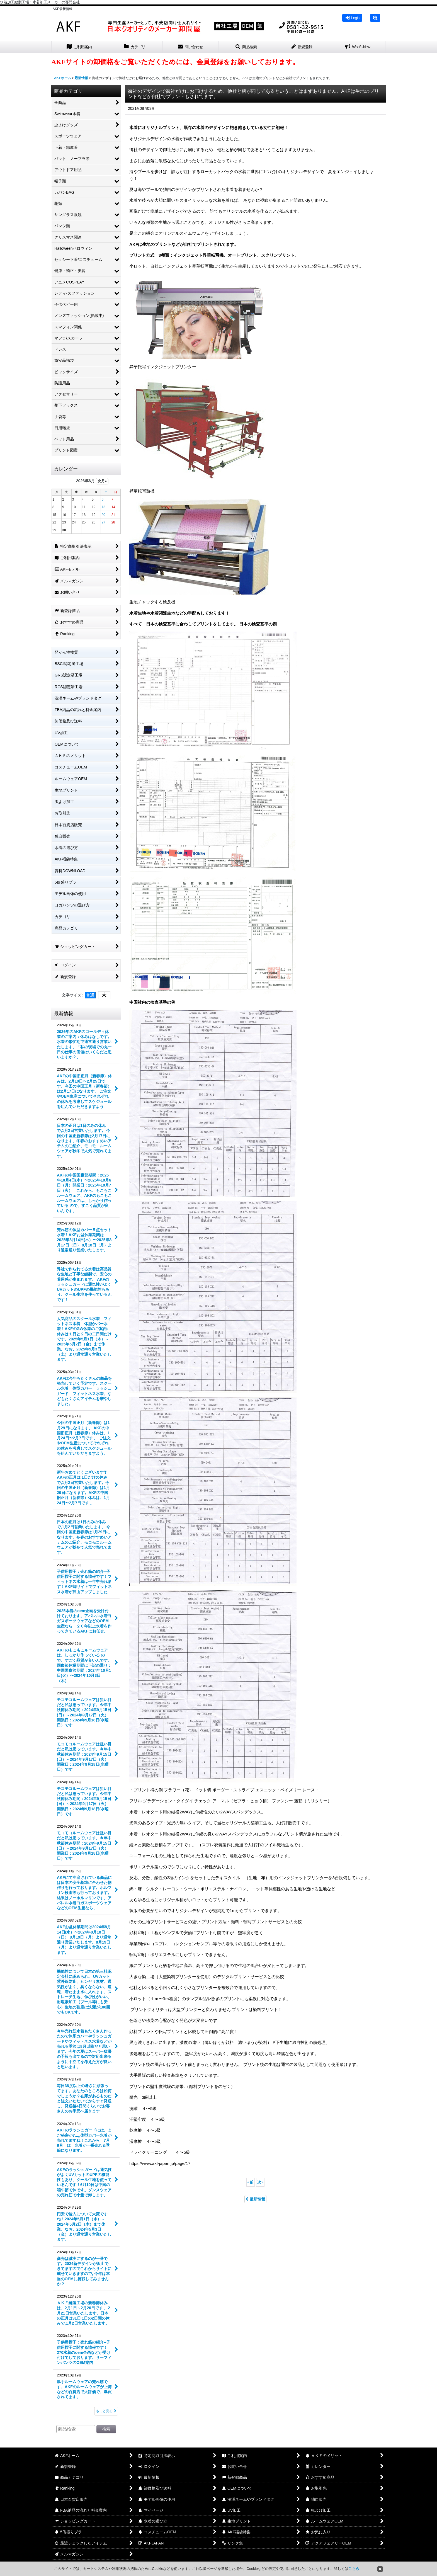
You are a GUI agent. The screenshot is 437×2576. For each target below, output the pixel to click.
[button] (375, 18)
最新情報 (255, 2199)
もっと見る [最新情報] (106, 2411)
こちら (353, 2569)
